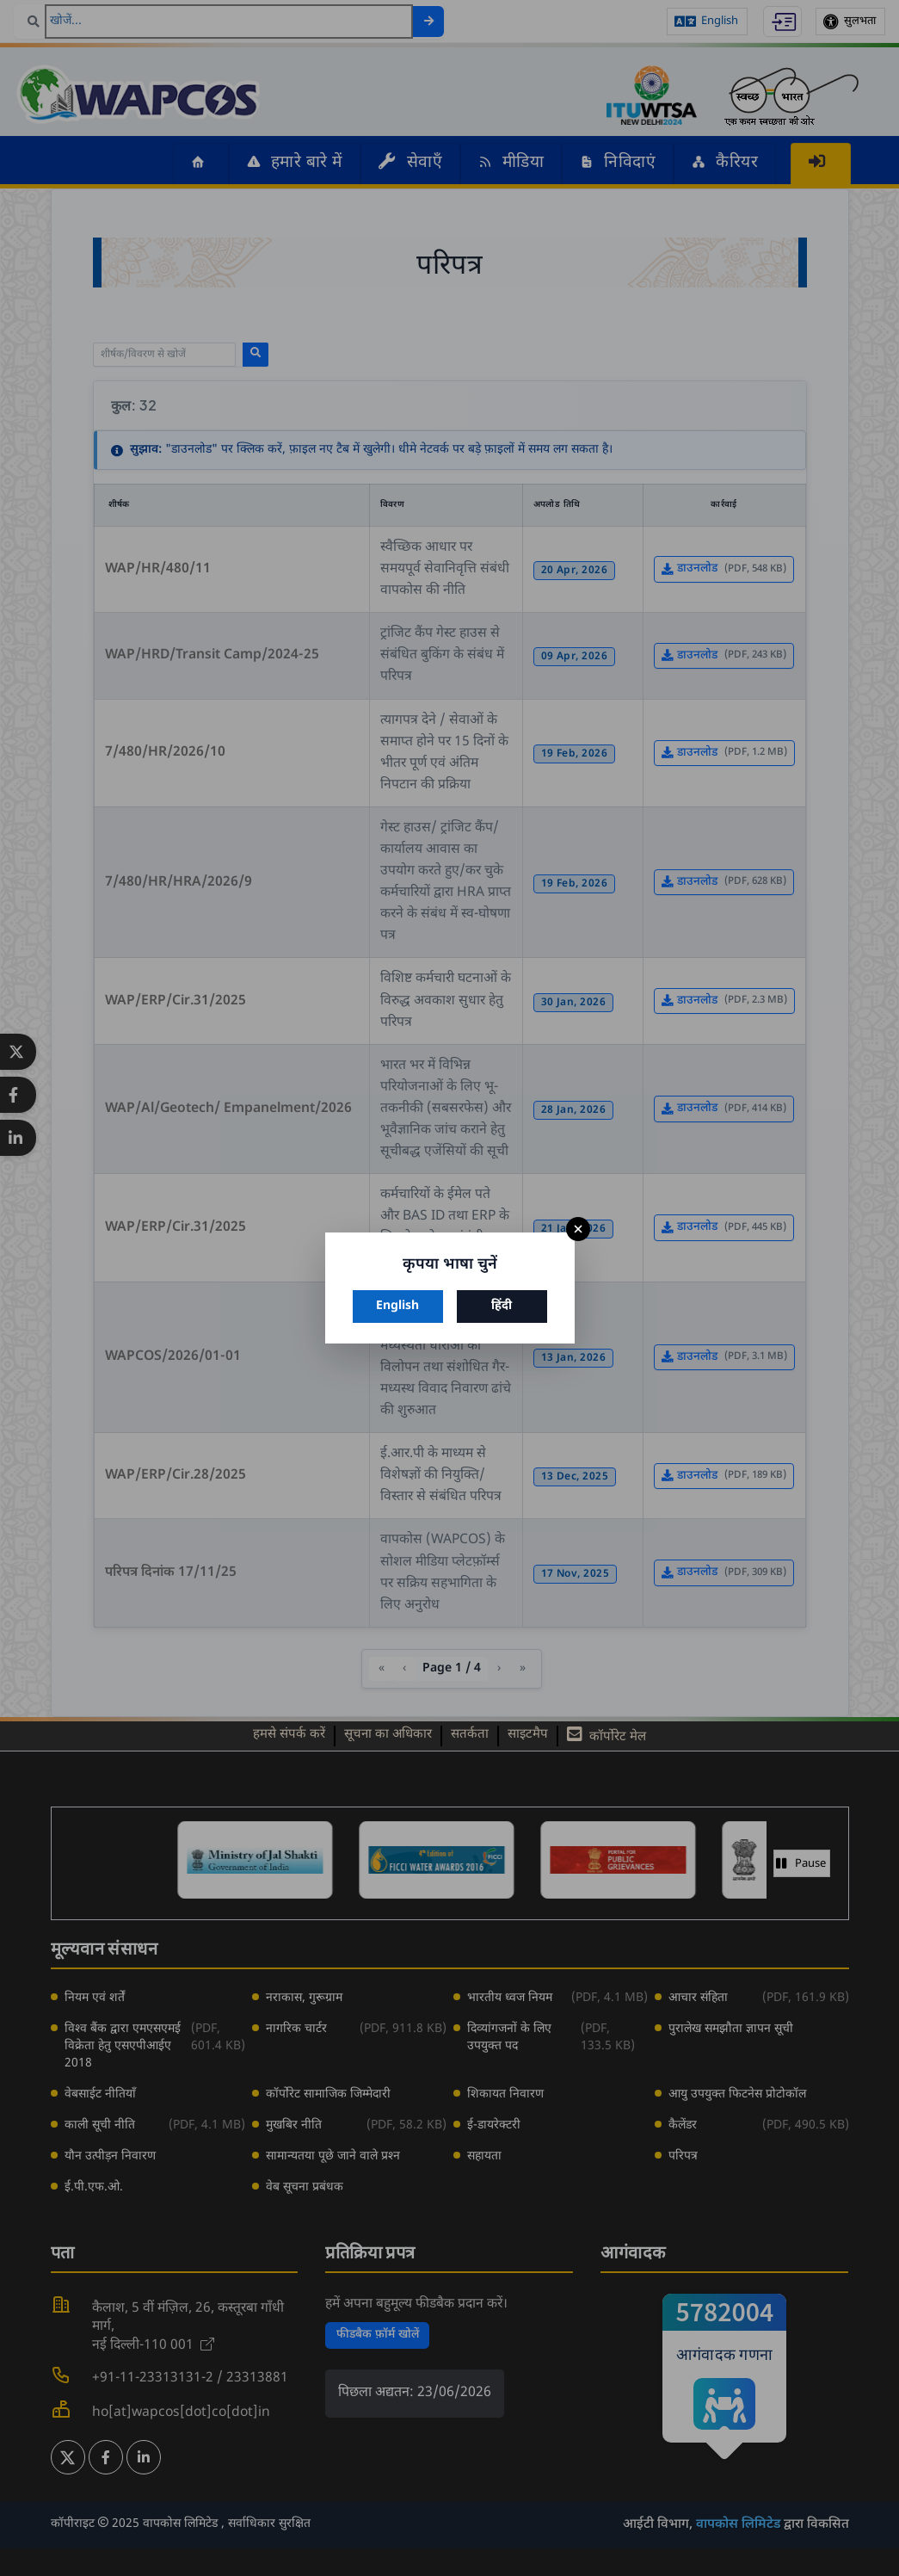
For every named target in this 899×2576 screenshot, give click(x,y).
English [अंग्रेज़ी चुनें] (397, 1306)
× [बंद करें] (578, 1229)
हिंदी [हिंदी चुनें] (501, 1306)
